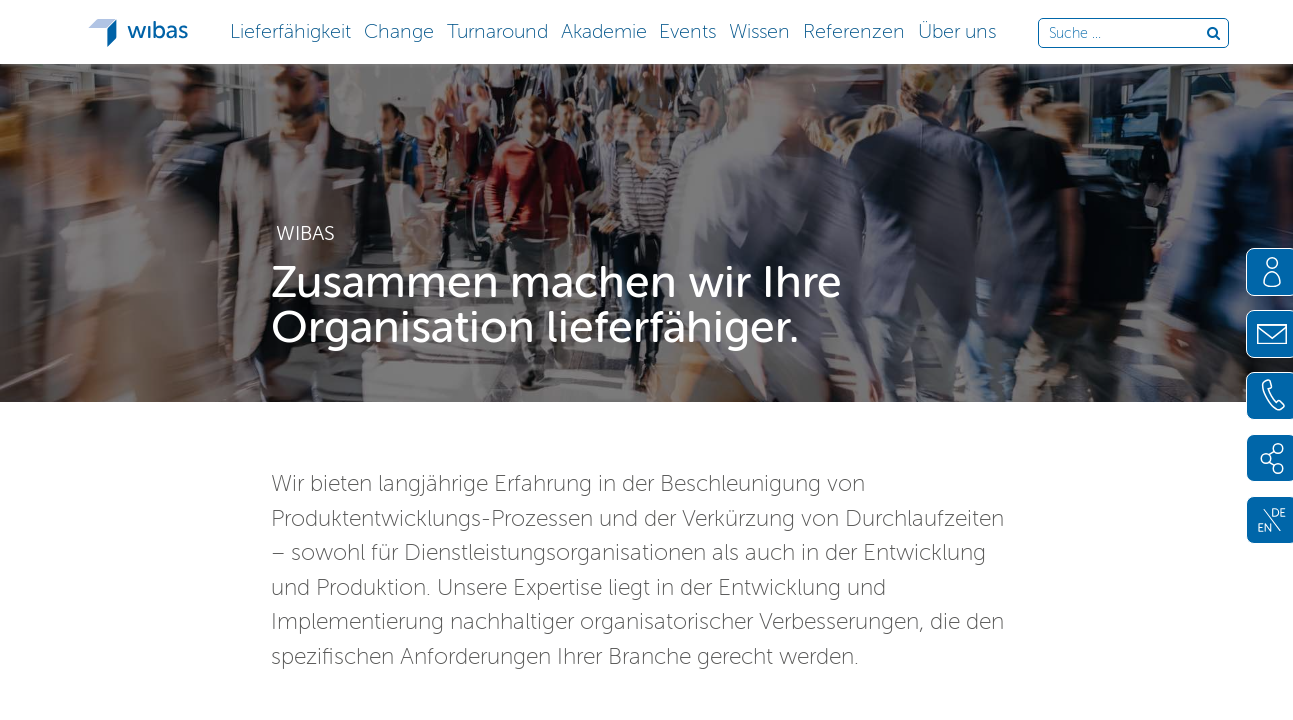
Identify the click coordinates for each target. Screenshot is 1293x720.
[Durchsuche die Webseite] (1127, 34)
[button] (291, 29)
